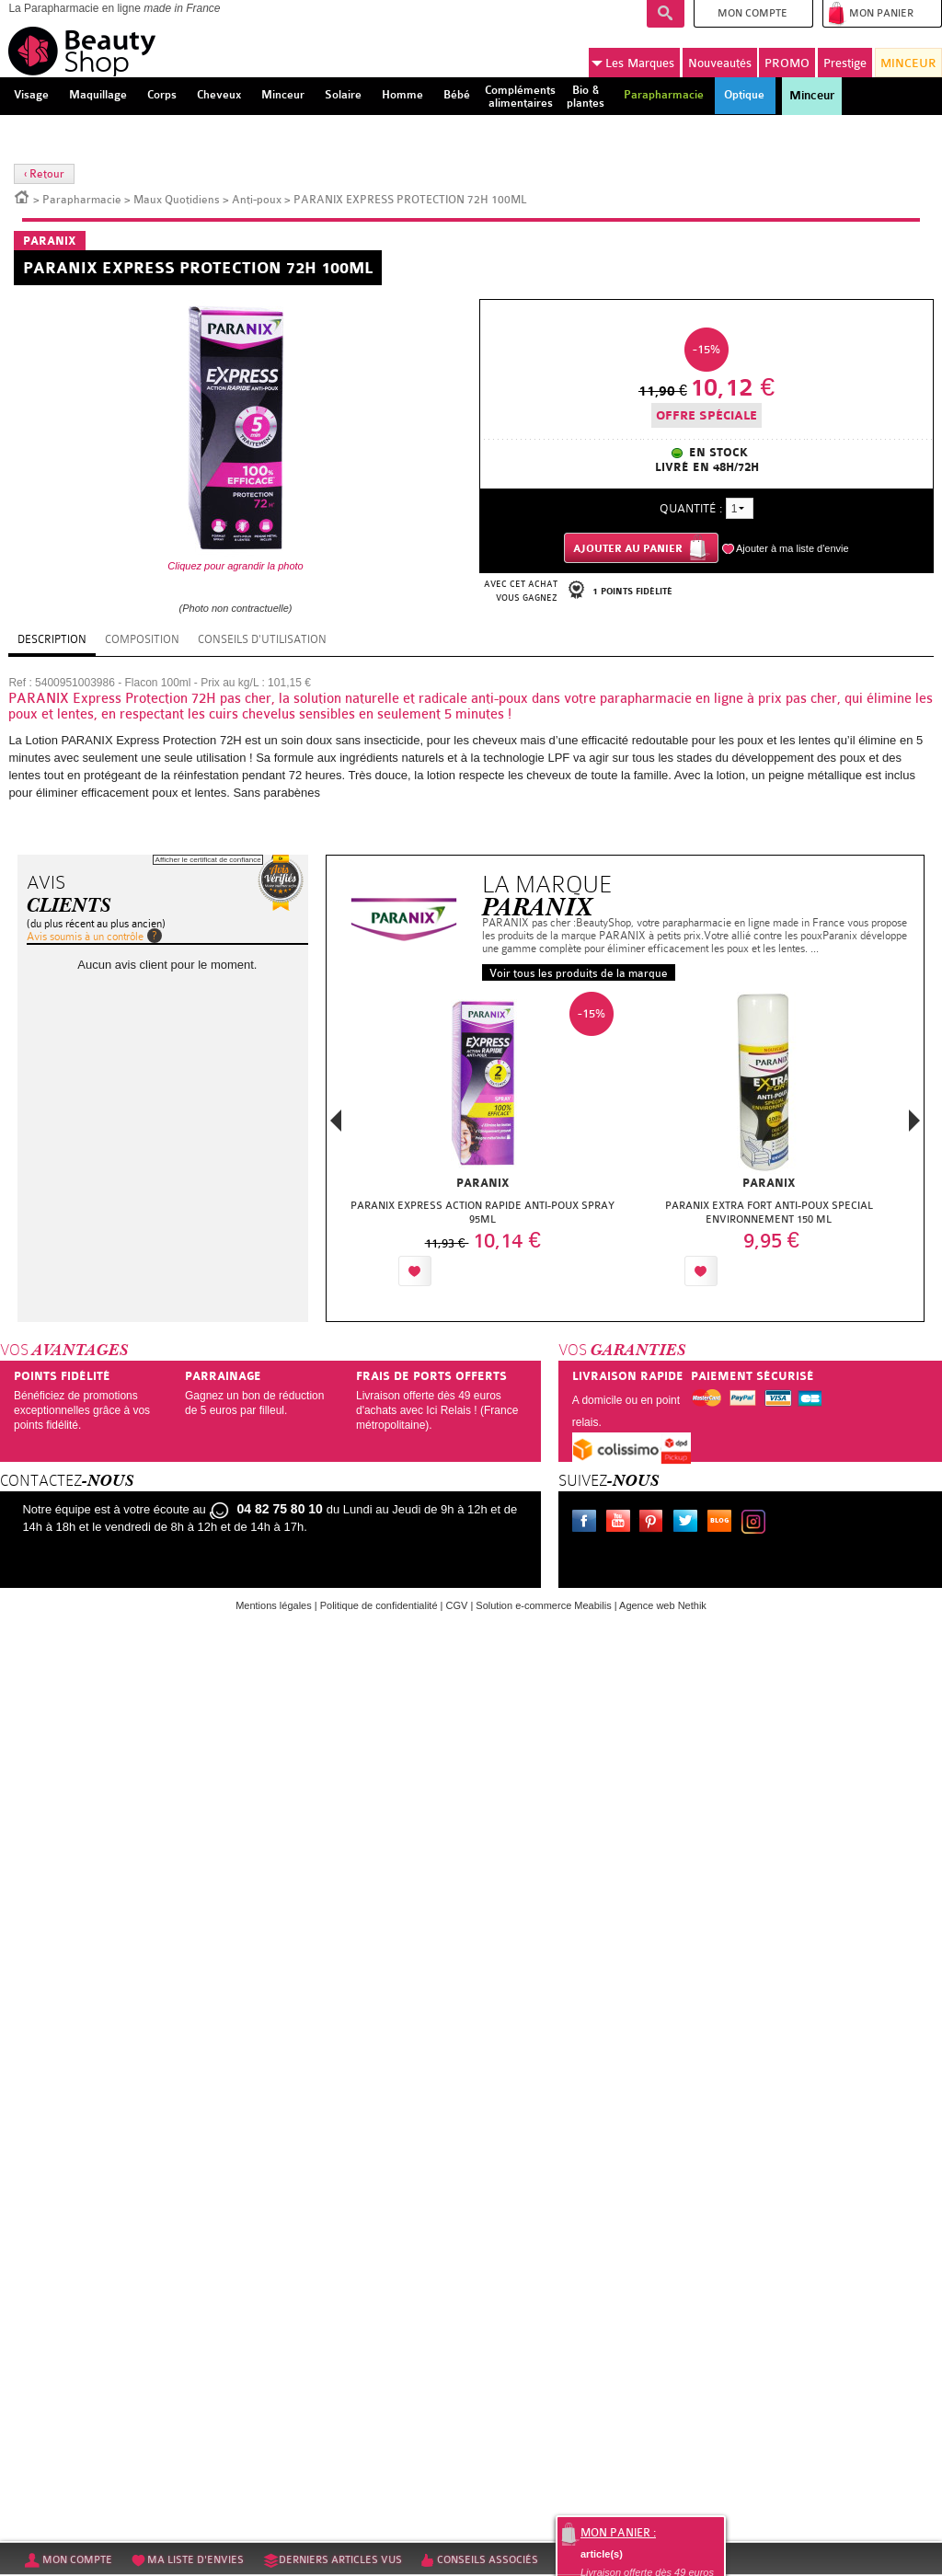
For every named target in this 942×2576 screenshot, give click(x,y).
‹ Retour (44, 173)
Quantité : (691, 508)
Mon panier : (618, 2532)
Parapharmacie (81, 199)
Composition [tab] (142, 639)
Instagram (757, 1523)
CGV (457, 1605)
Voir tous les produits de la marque (578, 973)
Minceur (811, 95)
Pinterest (655, 1523)
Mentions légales (274, 1605)
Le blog (723, 1523)
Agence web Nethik (662, 1605)
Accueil (22, 196)
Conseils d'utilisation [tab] (262, 639)
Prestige (845, 63)
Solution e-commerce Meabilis (543, 1605)
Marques (633, 63)
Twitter (689, 1523)
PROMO (787, 63)
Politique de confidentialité (379, 1605)
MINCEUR (908, 63)
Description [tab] (51, 639)
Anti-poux (256, 199)
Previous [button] (335, 1126)
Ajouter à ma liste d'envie (792, 548)
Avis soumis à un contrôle (85, 936)
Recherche (665, 14)
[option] (482, 1144)
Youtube (622, 1523)
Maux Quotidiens (176, 199)
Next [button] (914, 1121)
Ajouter (478, 1271)
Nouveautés (720, 63)
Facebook (587, 1523)
